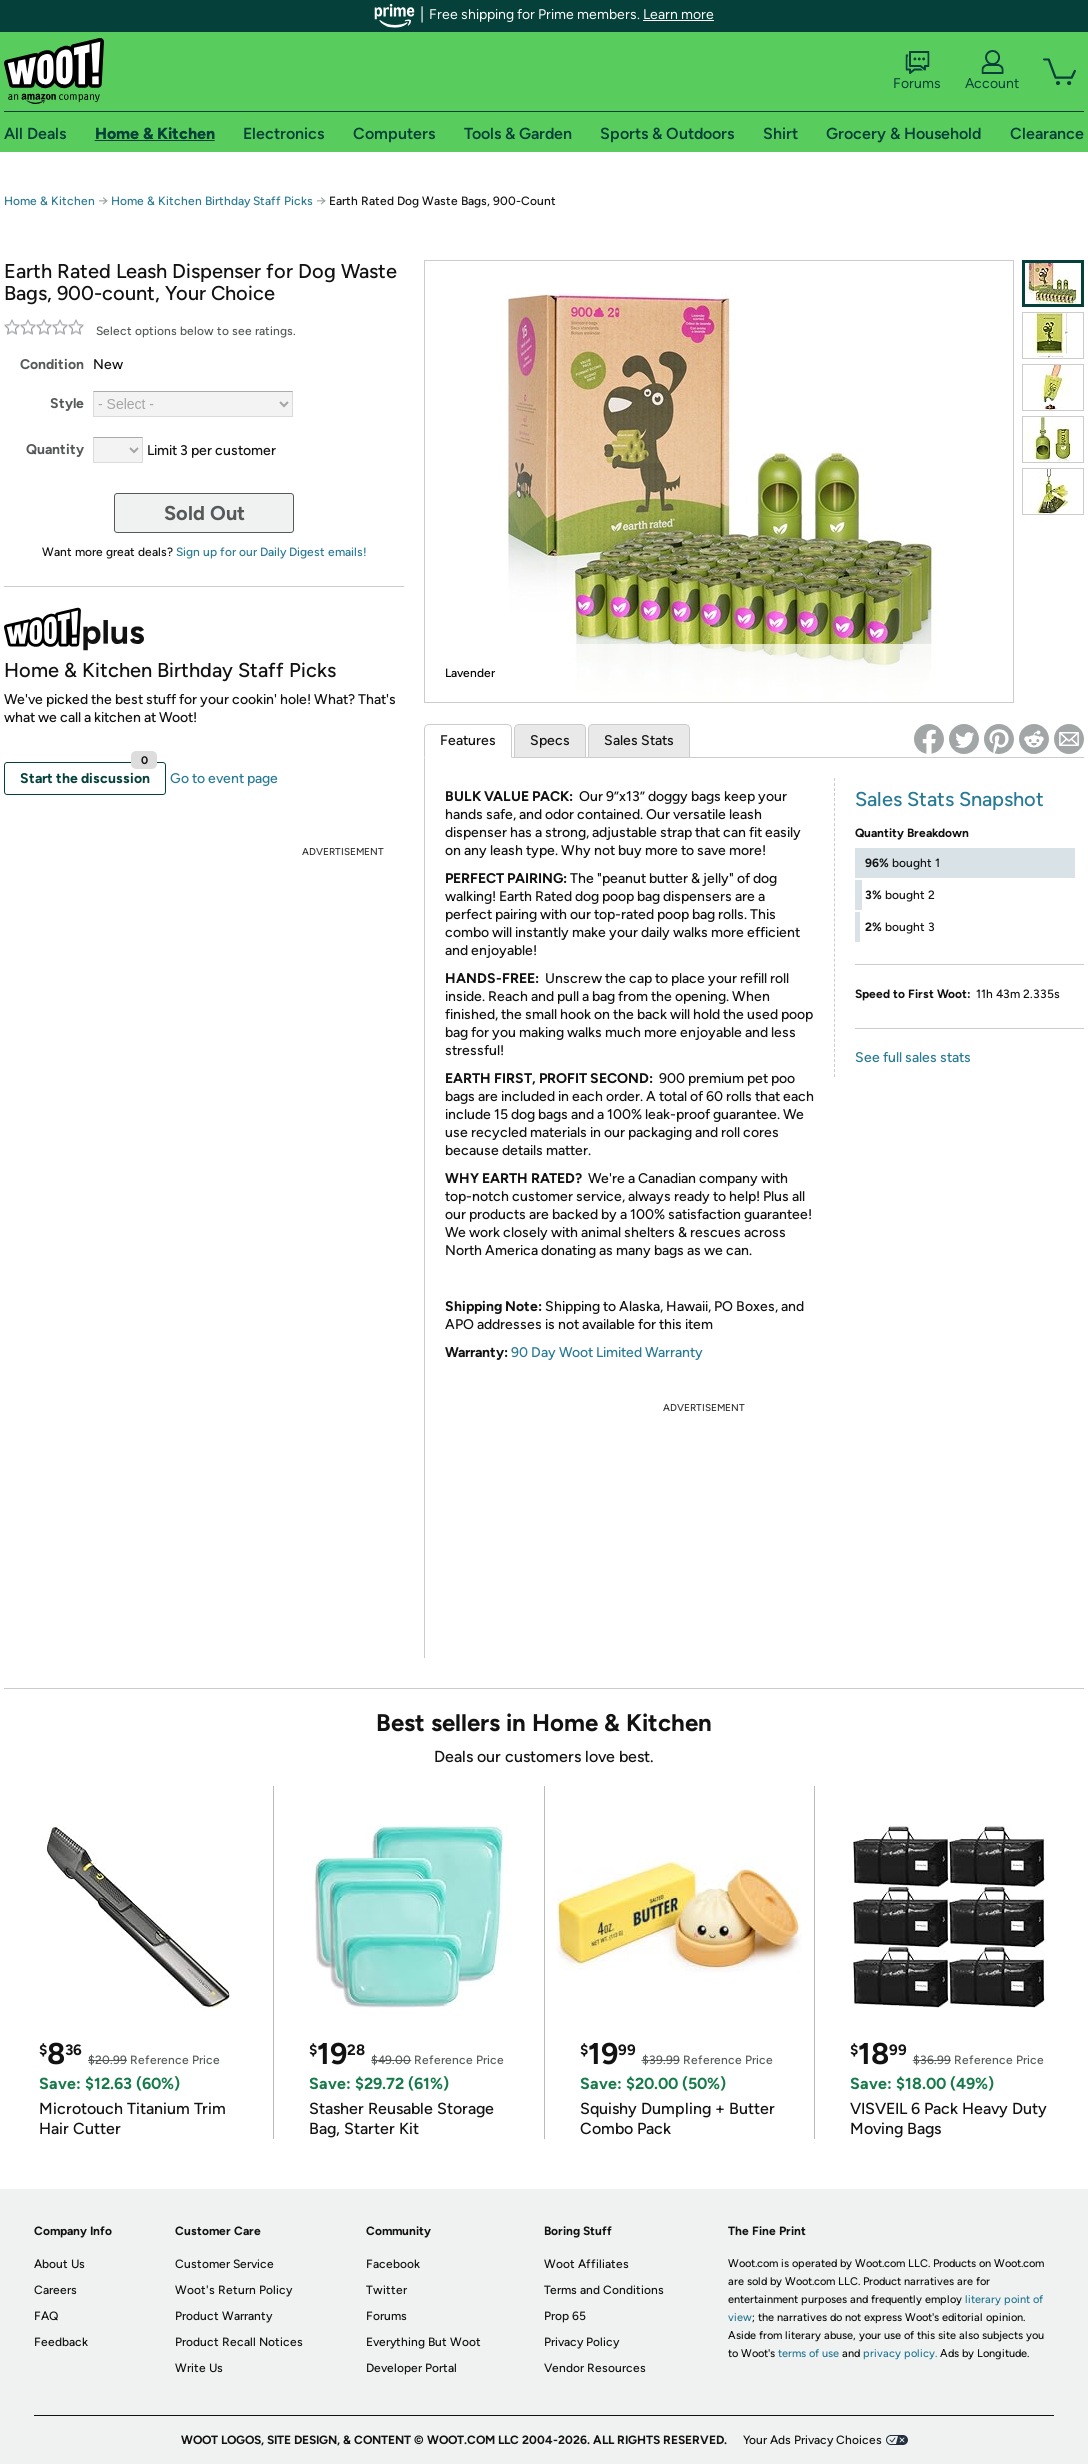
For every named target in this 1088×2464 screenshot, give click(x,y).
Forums (917, 71)
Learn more (678, 14)
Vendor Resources (595, 2368)
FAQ (46, 2316)
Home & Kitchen (49, 201)
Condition (52, 364)
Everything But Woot (423, 2342)
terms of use (808, 2353)
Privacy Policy (581, 2342)
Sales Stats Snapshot (949, 799)
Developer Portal (411, 2368)
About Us (59, 2264)
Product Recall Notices (239, 2342)
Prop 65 (565, 2316)
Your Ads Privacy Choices (812, 2440)
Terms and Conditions (604, 2290)
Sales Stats (639, 740)
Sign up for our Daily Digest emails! (271, 552)
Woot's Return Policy (233, 2290)
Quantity (55, 449)
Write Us (199, 2368)
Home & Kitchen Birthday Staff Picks (212, 201)
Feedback (61, 2342)
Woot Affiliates (586, 2264)
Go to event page (224, 778)
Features (468, 740)
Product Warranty (223, 2316)
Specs (550, 740)
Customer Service (224, 2264)
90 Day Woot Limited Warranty (607, 1352)
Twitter (386, 2290)
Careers (55, 2290)
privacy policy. (900, 2353)
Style (67, 403)
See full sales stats (913, 1057)
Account (992, 71)
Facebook (393, 2264)
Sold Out (204, 513)
